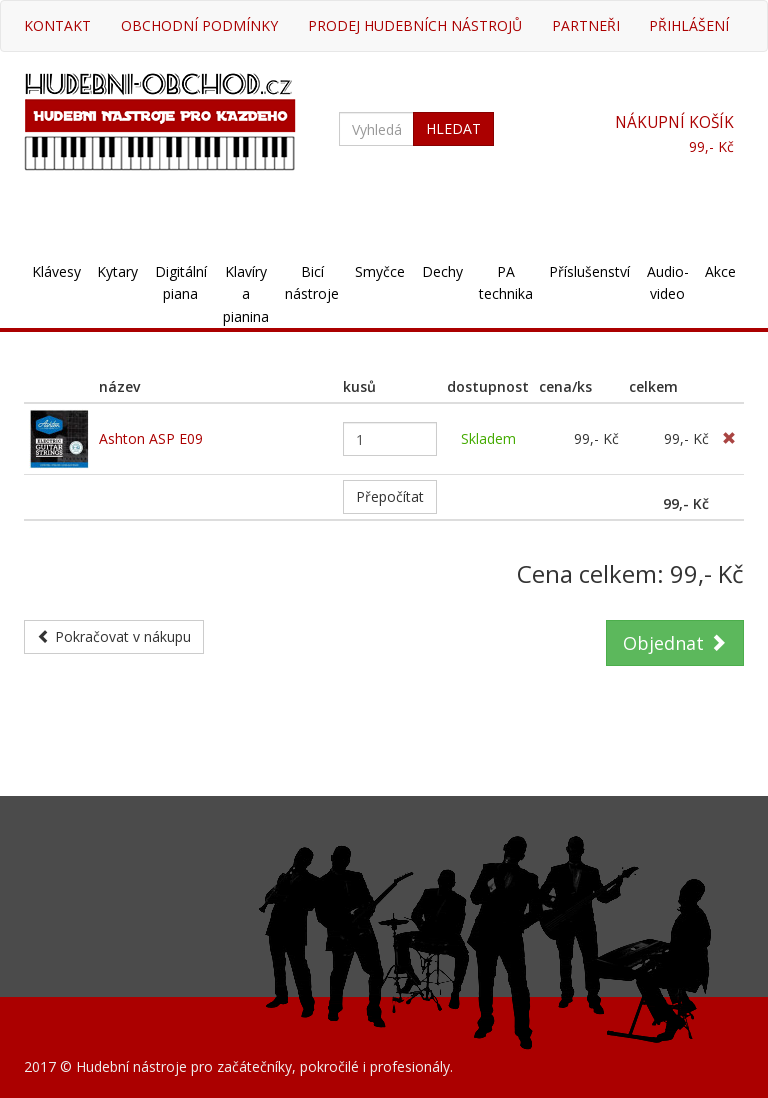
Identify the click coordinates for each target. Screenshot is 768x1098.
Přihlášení (689, 25)
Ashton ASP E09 (151, 438)
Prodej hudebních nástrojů (415, 25)
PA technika (506, 282)
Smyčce (380, 271)
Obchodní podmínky (199, 25)
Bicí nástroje (312, 282)
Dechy (442, 271)
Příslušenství (589, 271)
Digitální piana (181, 282)
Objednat (675, 643)
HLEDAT (453, 128)
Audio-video (668, 282)
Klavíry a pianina (246, 294)
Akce (720, 271)
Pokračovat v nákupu (114, 636)
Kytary (117, 271)
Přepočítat (390, 496)
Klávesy (56, 271)
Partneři (586, 25)
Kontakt (57, 25)
